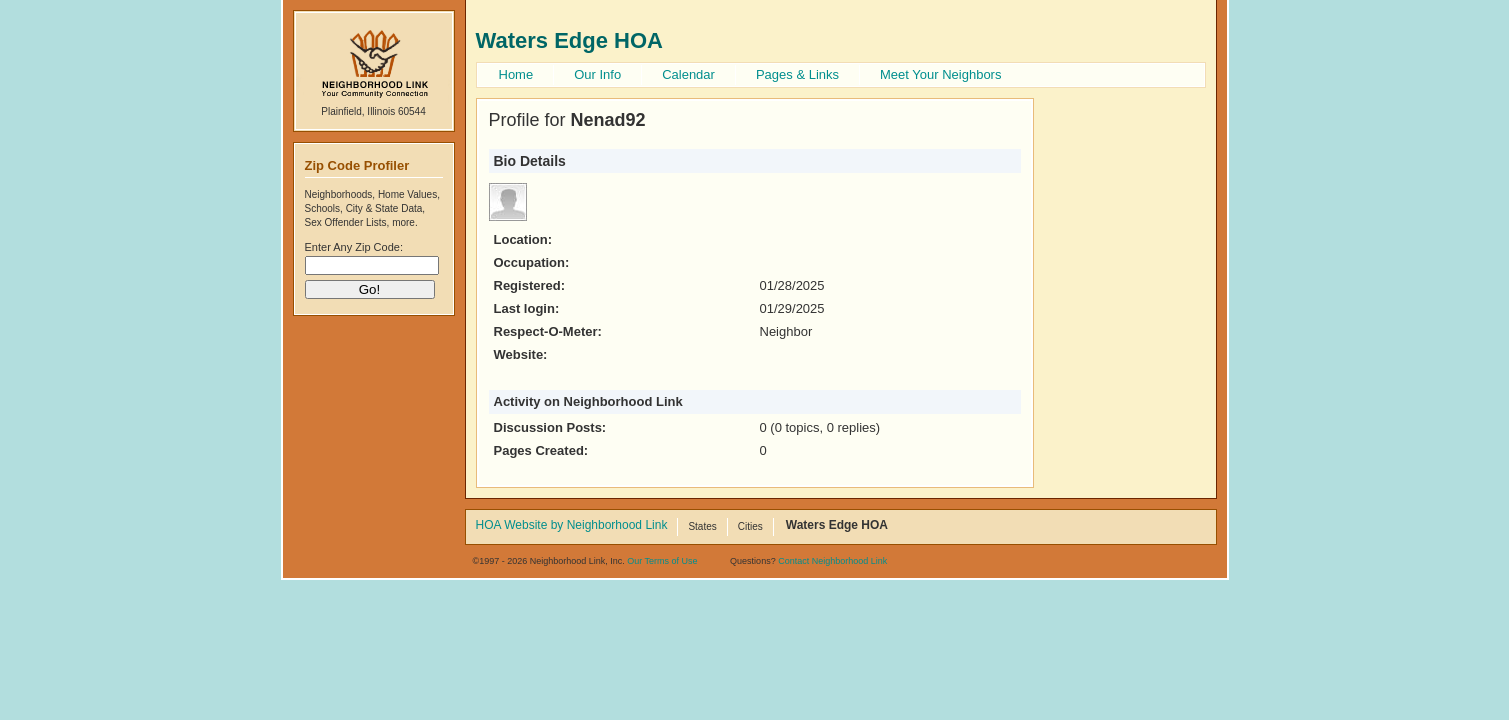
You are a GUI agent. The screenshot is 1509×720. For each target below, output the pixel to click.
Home (516, 74)
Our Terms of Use (662, 561)
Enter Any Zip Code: (354, 247)
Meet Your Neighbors (940, 74)
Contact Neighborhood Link (832, 561)
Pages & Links (797, 74)
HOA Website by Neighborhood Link (572, 526)
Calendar (688, 74)
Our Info (597, 74)
